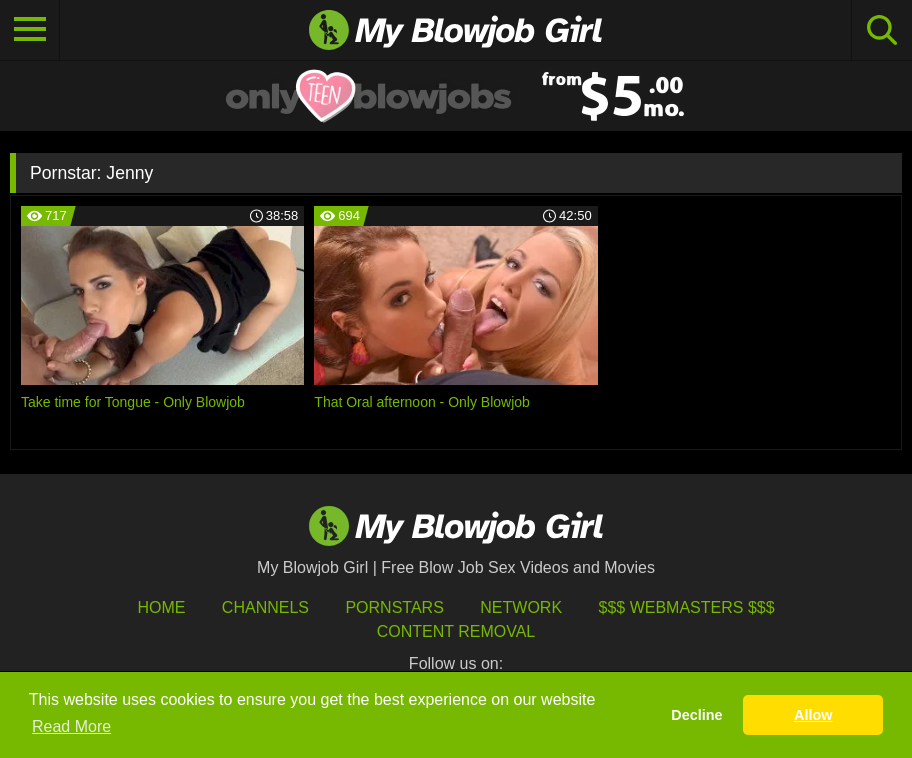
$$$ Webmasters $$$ (687, 607)
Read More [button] (71, 726)
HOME (161, 607)
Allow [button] (813, 715)
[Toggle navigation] (30, 30)
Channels (265, 607)
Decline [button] (696, 715)
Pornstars (394, 607)
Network (521, 607)
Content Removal (456, 631)
